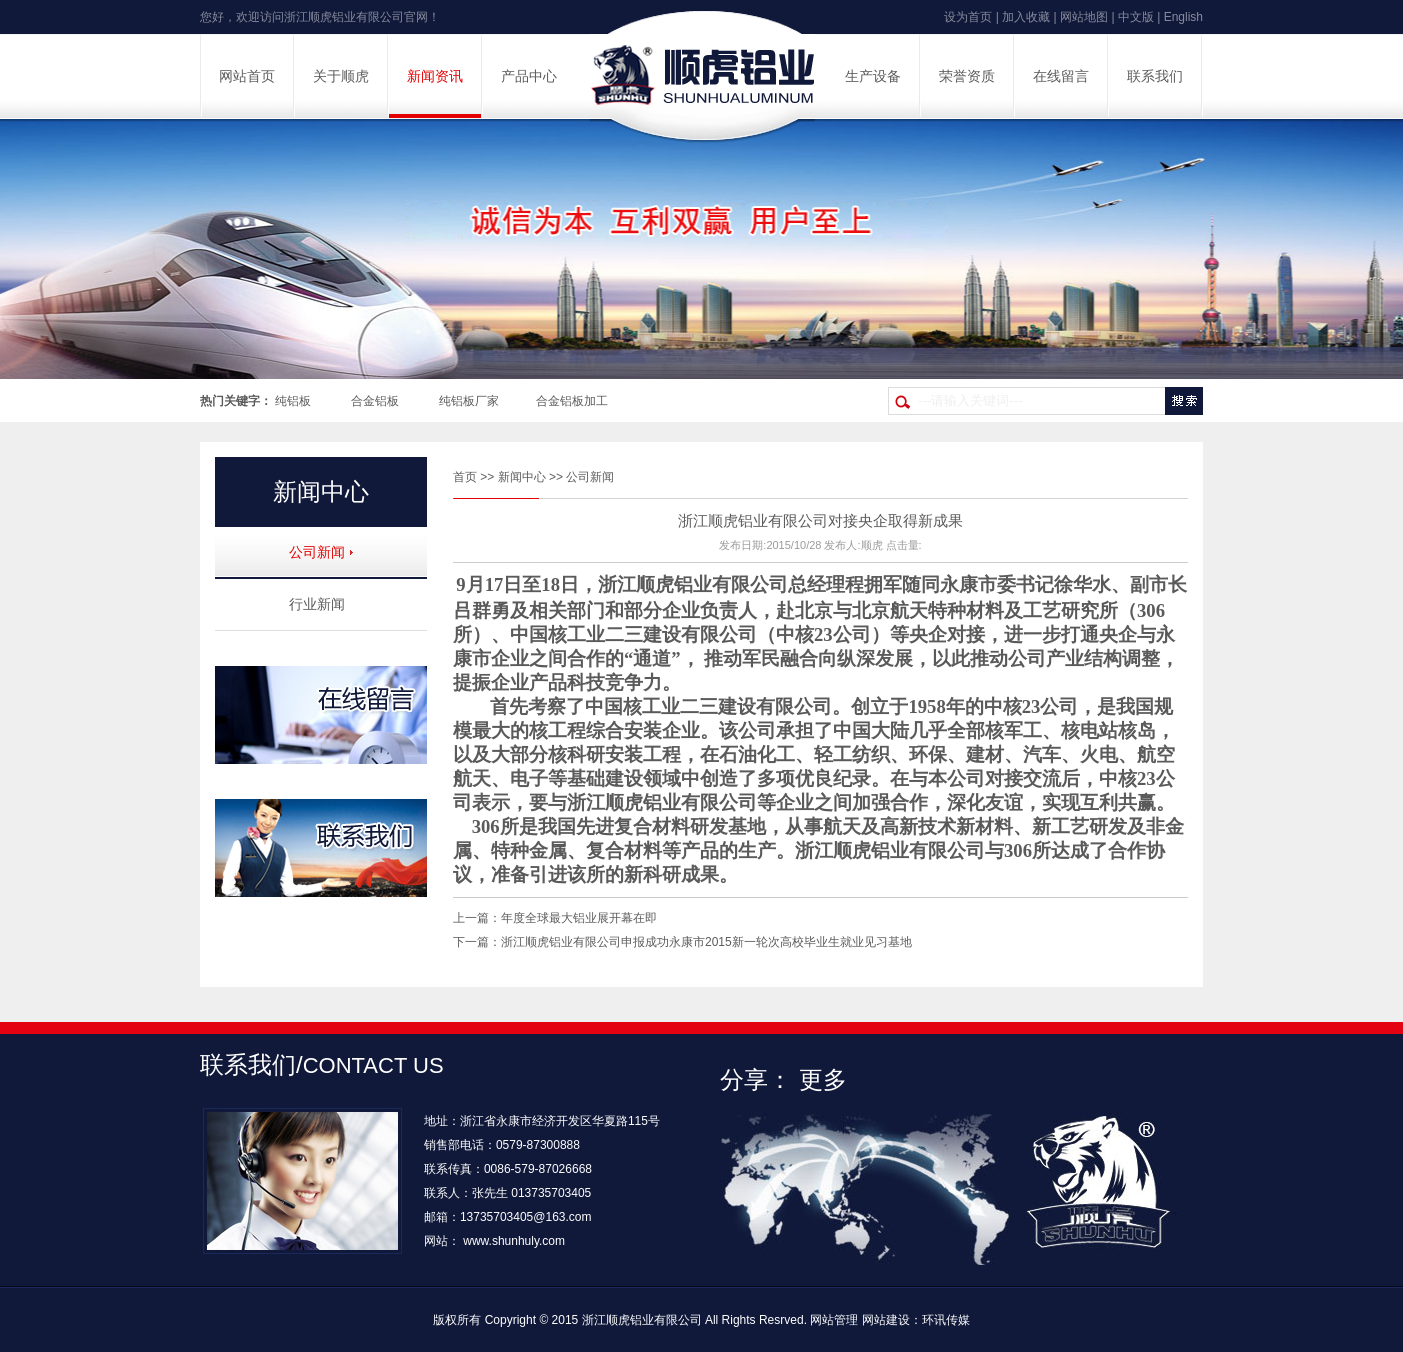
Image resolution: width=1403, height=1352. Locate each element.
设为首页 (968, 17)
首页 (465, 477)
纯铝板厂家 (469, 401)
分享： (756, 1079)
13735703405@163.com (526, 1217)
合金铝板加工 (572, 401)
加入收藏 (1026, 17)
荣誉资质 (967, 76)
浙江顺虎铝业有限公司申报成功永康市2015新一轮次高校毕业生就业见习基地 (706, 942)
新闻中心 (522, 477)
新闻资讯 (435, 76)
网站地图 (1084, 17)
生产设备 (873, 76)
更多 (823, 1079)
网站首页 (247, 76)
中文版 (1136, 17)
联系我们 (1155, 76)
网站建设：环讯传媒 (916, 1320)
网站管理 (834, 1320)
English (1183, 17)
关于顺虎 (341, 76)
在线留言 (1061, 76)
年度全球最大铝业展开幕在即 (579, 918)
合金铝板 (375, 401)
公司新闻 (590, 477)
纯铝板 (293, 401)
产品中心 (529, 76)
